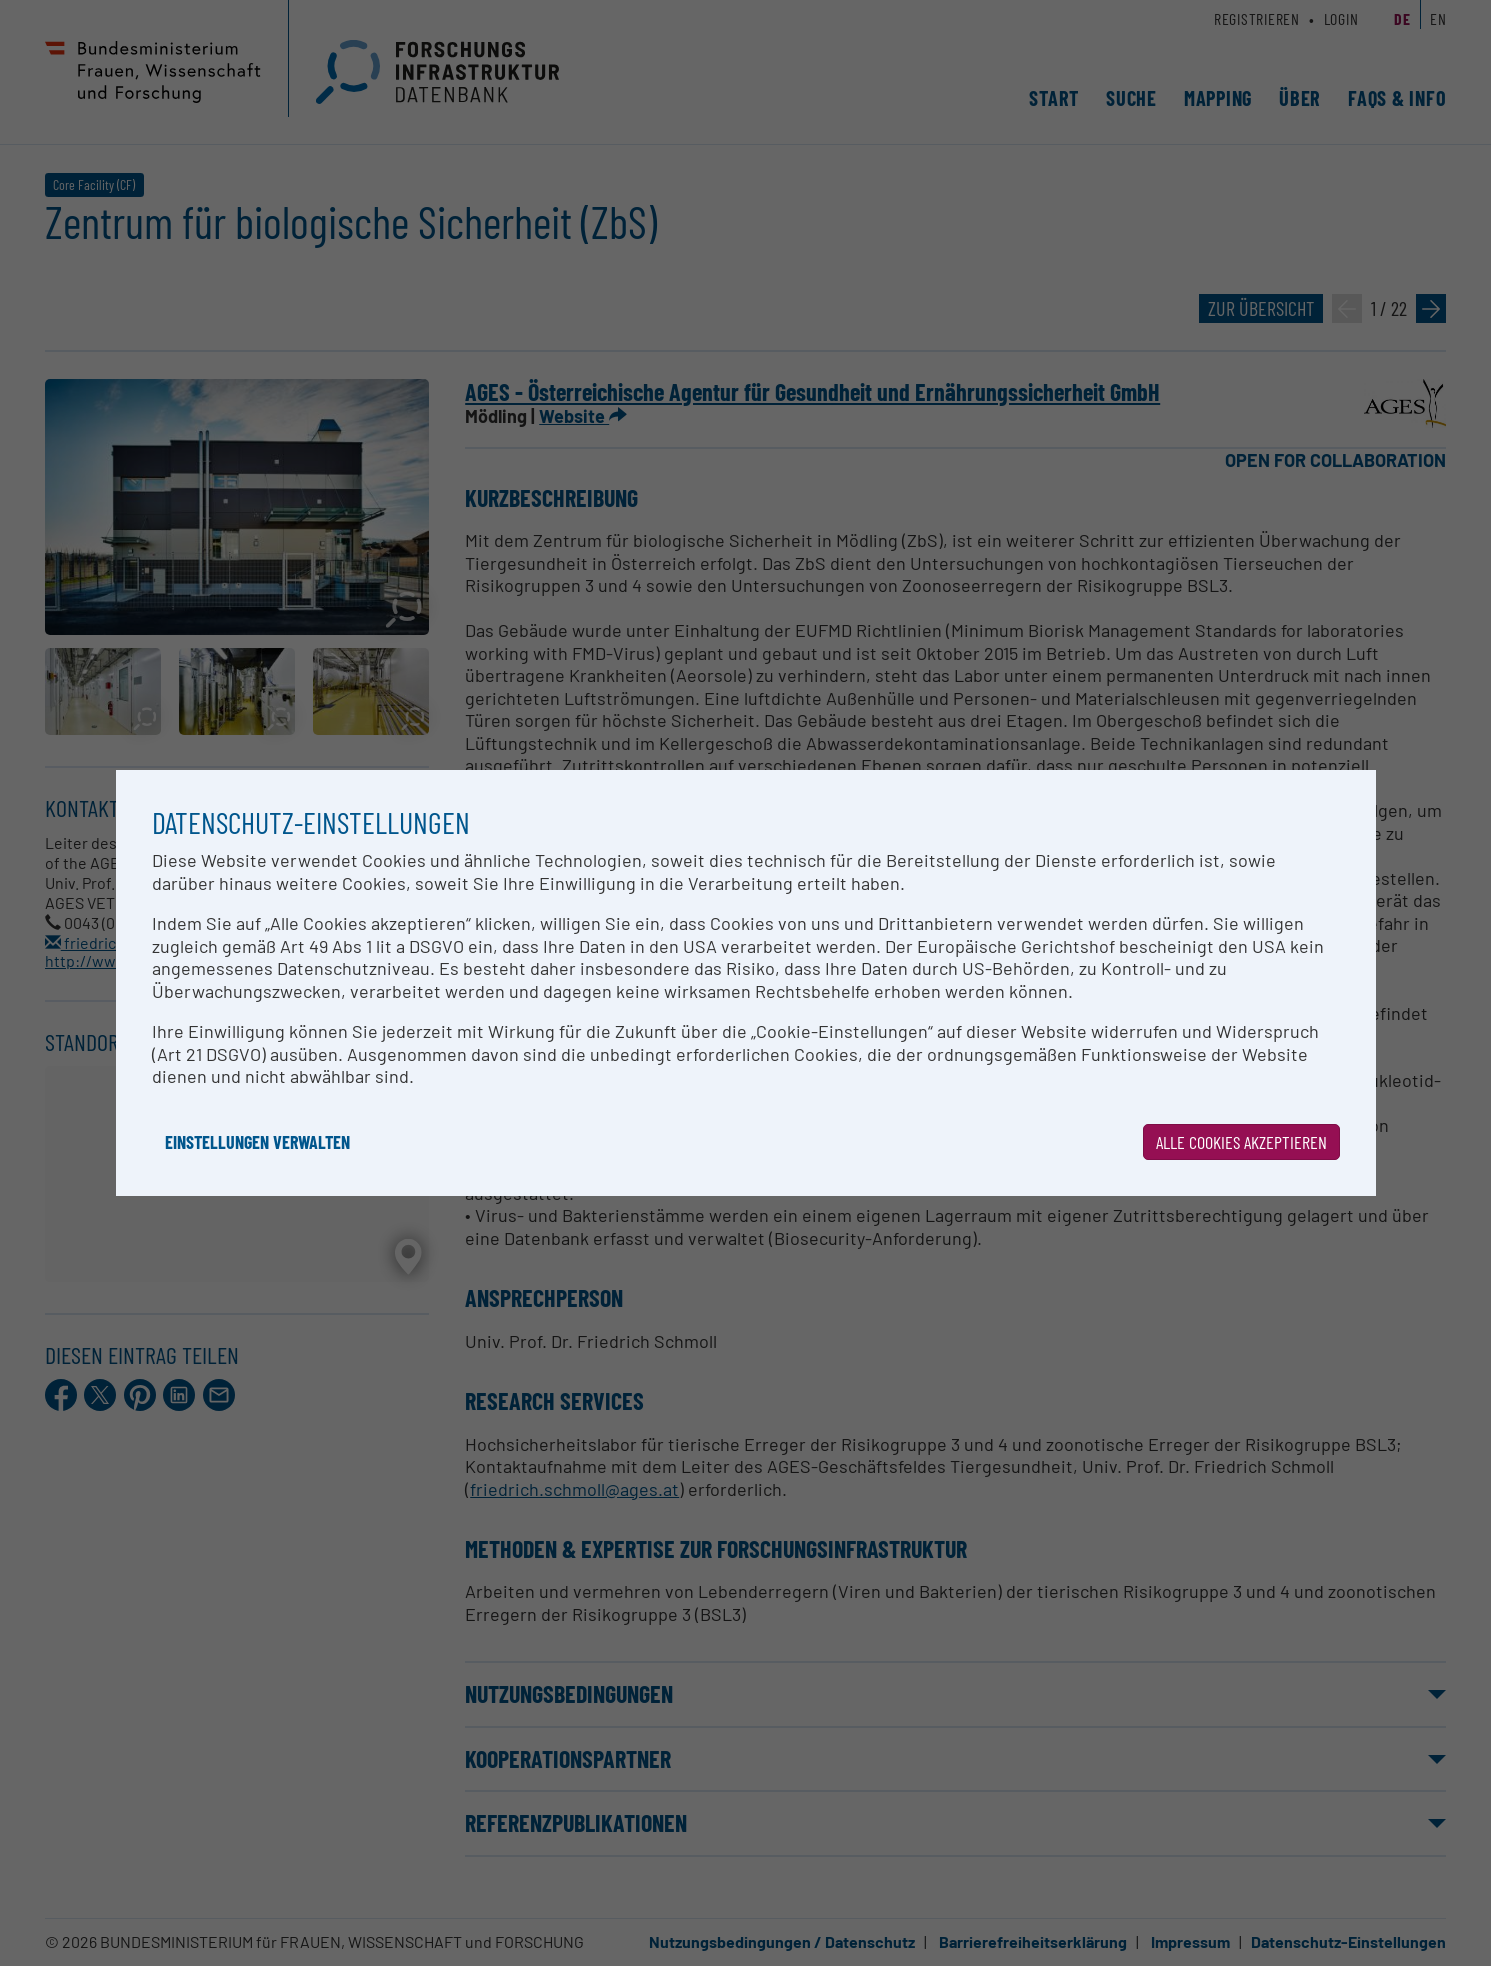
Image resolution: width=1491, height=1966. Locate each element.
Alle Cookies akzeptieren (1241, 1142)
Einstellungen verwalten (257, 1142)
